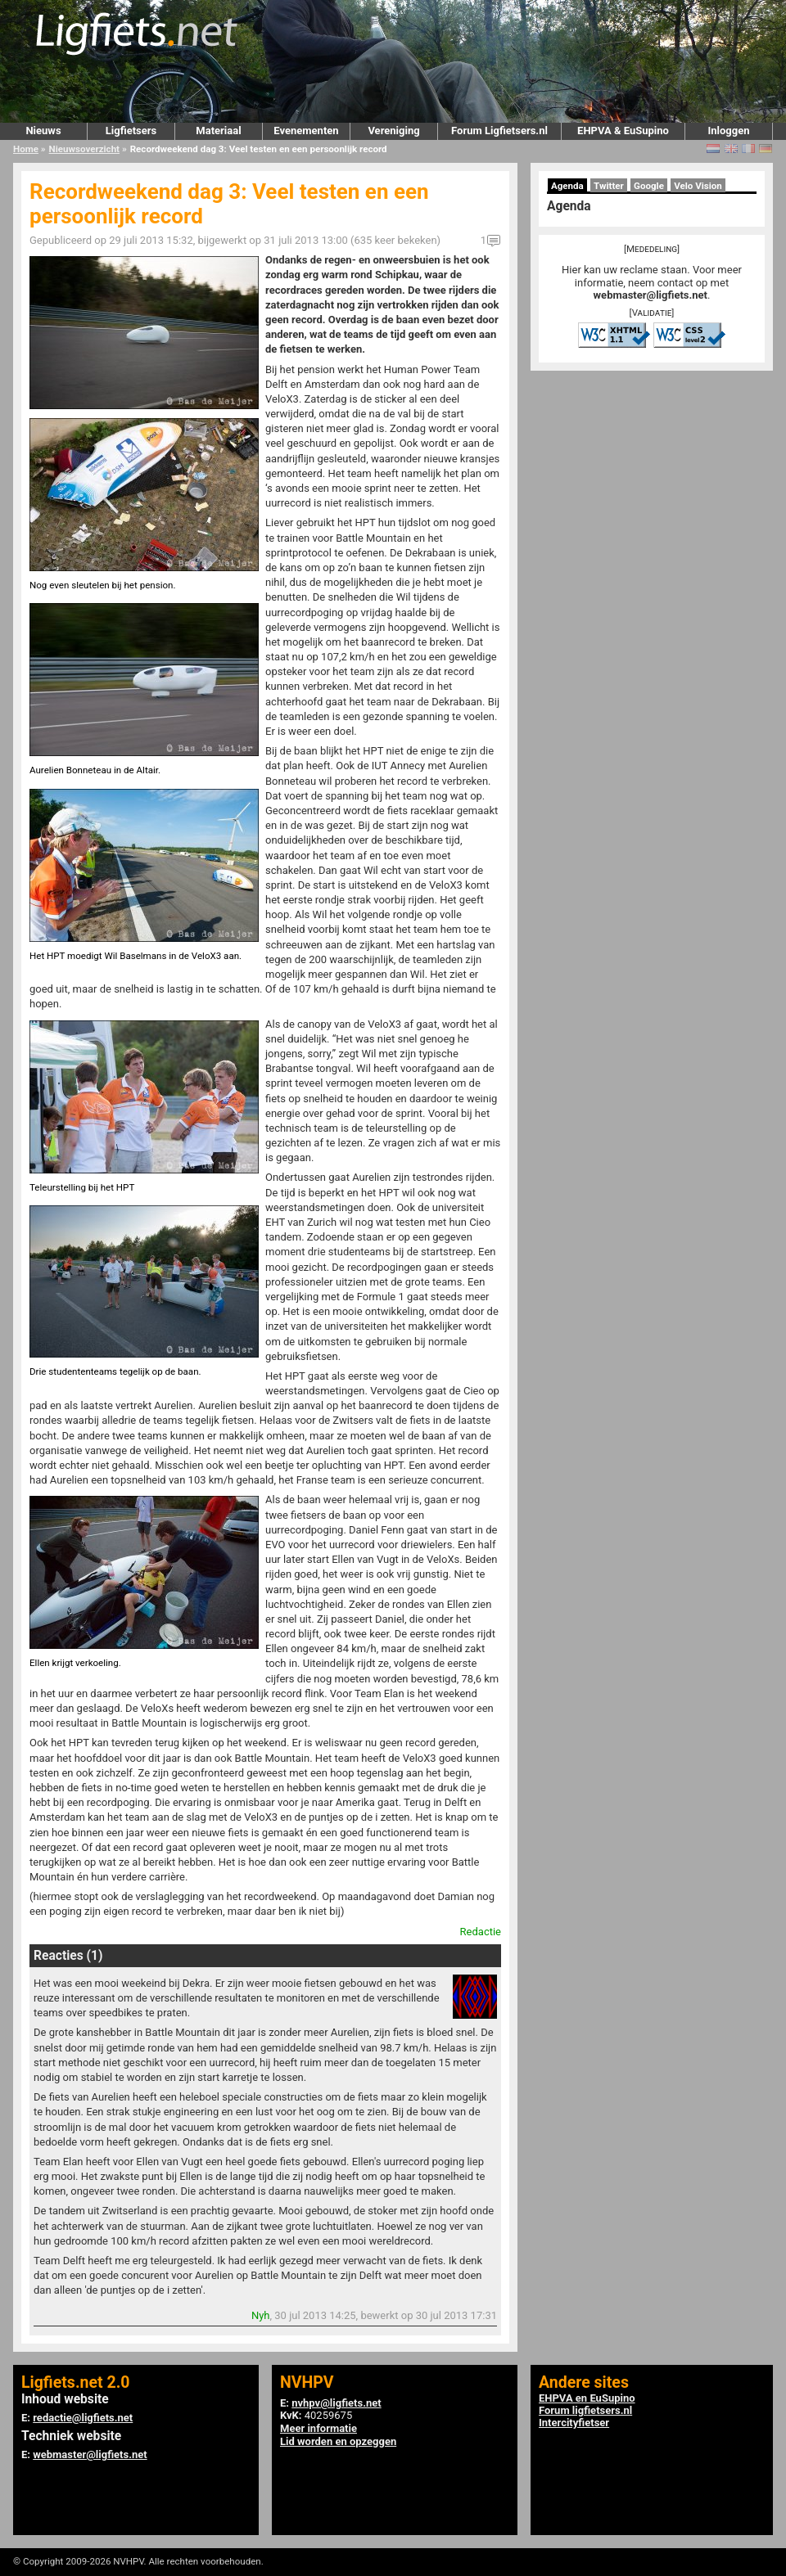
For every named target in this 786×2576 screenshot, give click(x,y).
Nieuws (43, 130)
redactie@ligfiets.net (83, 2418)
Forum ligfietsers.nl (585, 2410)
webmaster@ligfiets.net (650, 295)
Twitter (609, 185)
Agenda (567, 185)
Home (25, 149)
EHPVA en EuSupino (587, 2398)
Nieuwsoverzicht (84, 149)
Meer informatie (318, 2428)
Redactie (480, 1931)
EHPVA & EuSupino (623, 130)
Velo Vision (698, 185)
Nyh (260, 2315)
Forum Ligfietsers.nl (499, 130)
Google (649, 185)
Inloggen (728, 130)
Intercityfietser (574, 2422)
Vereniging (393, 130)
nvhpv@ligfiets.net (336, 2403)
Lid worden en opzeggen (338, 2441)
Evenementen (305, 130)
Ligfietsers (131, 130)
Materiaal (218, 130)
